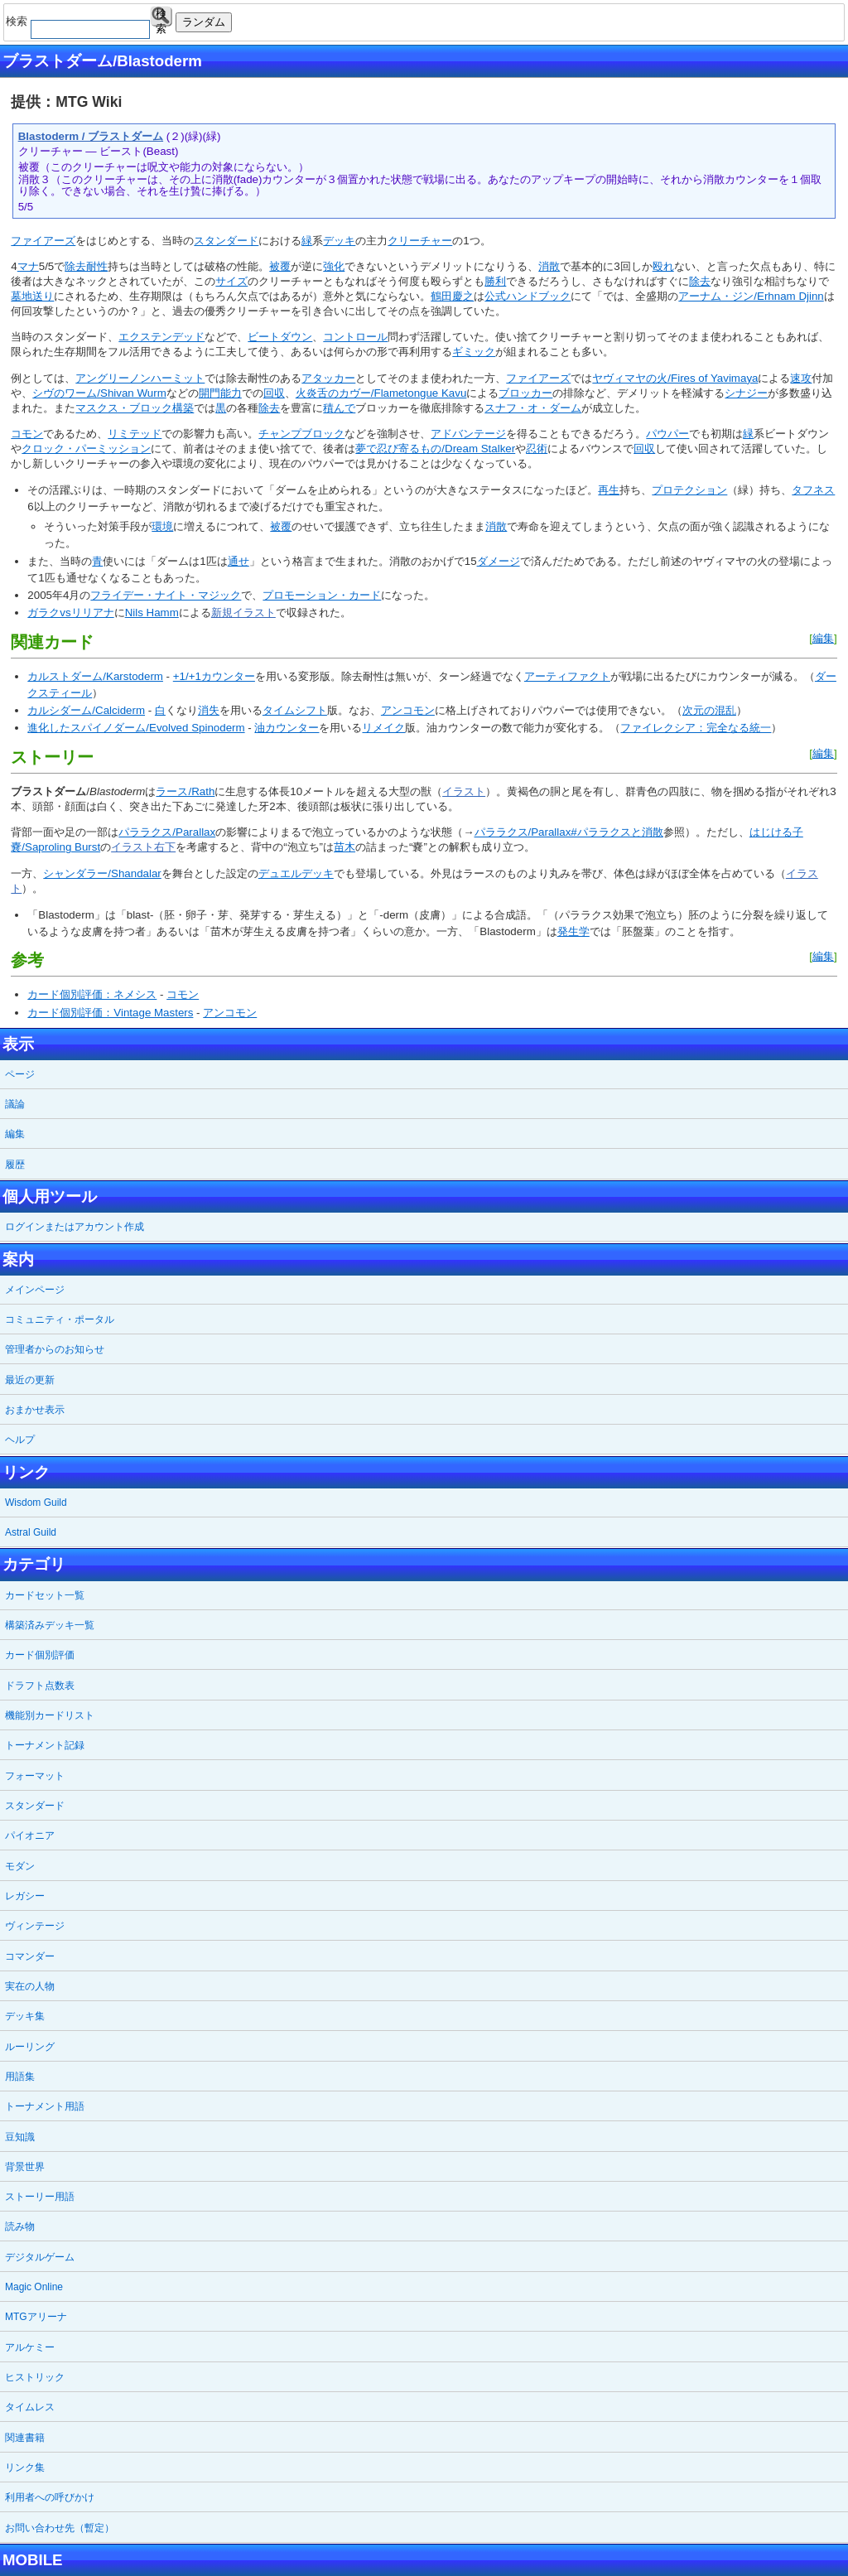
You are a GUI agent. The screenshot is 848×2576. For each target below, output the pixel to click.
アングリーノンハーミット (140, 378)
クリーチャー (420, 240)
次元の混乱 (709, 710)
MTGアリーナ (36, 2317)
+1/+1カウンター (214, 676)
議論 (15, 1104)
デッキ (339, 240)
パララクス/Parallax (166, 832)
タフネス (813, 490)
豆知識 (20, 2137)
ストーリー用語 (40, 2196)
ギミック (473, 351)
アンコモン (408, 710)
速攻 (801, 378)
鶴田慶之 (452, 296)
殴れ (663, 266)
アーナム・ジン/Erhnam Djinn (750, 296)
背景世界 (25, 2167)
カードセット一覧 (44, 1595)
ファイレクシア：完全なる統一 (695, 727)
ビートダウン (280, 336)
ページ (20, 1074)
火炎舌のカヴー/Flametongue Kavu (381, 393)
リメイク (383, 727)
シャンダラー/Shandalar (102, 873)
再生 (608, 490)
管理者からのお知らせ (54, 1349)
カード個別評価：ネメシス (92, 994)
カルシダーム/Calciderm (86, 710)
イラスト (463, 791)
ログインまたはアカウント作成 (74, 1227)
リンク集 (25, 2467)
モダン (20, 1866)
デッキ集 (25, 2016)
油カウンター (286, 727)
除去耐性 (86, 266)
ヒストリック (35, 2377)
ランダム (203, 22)
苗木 (344, 847)
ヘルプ (20, 1439)
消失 (208, 710)
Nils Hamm (152, 612)
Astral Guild (30, 1532)
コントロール (355, 336)
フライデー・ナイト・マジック (165, 595)
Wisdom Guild (36, 1502)
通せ (238, 561)
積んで (339, 408)
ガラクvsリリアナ (70, 612)
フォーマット (35, 1776)
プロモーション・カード (322, 595)
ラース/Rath (185, 791)
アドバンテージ (468, 433)
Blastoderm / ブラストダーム (90, 136)
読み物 (20, 2226)
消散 (549, 266)
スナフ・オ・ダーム (532, 408)
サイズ (231, 281)
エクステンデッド (161, 336)
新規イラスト (243, 612)
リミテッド (134, 433)
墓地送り (32, 296)
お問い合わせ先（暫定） (59, 2528)
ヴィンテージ (35, 1926)
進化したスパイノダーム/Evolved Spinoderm (135, 727)
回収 (274, 393)
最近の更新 (30, 1380)
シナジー (746, 393)
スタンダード (226, 240)
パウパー (667, 433)
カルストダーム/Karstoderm (95, 676)
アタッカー (328, 378)
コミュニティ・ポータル (59, 1319)
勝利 (495, 281)
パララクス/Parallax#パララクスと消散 (569, 832)
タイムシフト (295, 710)
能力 (231, 393)
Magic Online (34, 2287)
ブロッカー (525, 393)
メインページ (35, 1289)
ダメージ (498, 561)
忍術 (536, 448)
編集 (823, 638)
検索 (161, 17)
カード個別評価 (40, 1655)
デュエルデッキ (296, 873)
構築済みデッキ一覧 (49, 1625)
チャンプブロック (301, 433)
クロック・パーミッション (86, 448)
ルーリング (30, 2047)
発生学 (573, 931)
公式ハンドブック (527, 296)
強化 (333, 266)
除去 (700, 281)
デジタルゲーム (40, 2257)
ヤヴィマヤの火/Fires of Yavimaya (675, 378)
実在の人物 (30, 1986)
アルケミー (30, 2347)
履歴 (15, 1164)
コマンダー (30, 1956)
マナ (28, 266)
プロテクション (689, 490)
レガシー (25, 1896)
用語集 (20, 2076)
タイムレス (30, 2407)
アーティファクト (567, 676)
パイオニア (30, 1835)
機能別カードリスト (49, 1715)
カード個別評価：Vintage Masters (110, 1012)
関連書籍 (25, 2437)
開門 (209, 393)
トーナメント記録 (44, 1745)
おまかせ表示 (35, 1410)
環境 (162, 526)
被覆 (280, 266)
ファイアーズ (43, 240)
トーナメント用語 (44, 2106)
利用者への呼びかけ (49, 2497)
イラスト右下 (143, 847)
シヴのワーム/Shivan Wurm (99, 393)
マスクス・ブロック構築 (134, 408)
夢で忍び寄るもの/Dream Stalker (435, 448)
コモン (27, 433)
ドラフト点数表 (40, 1685)
